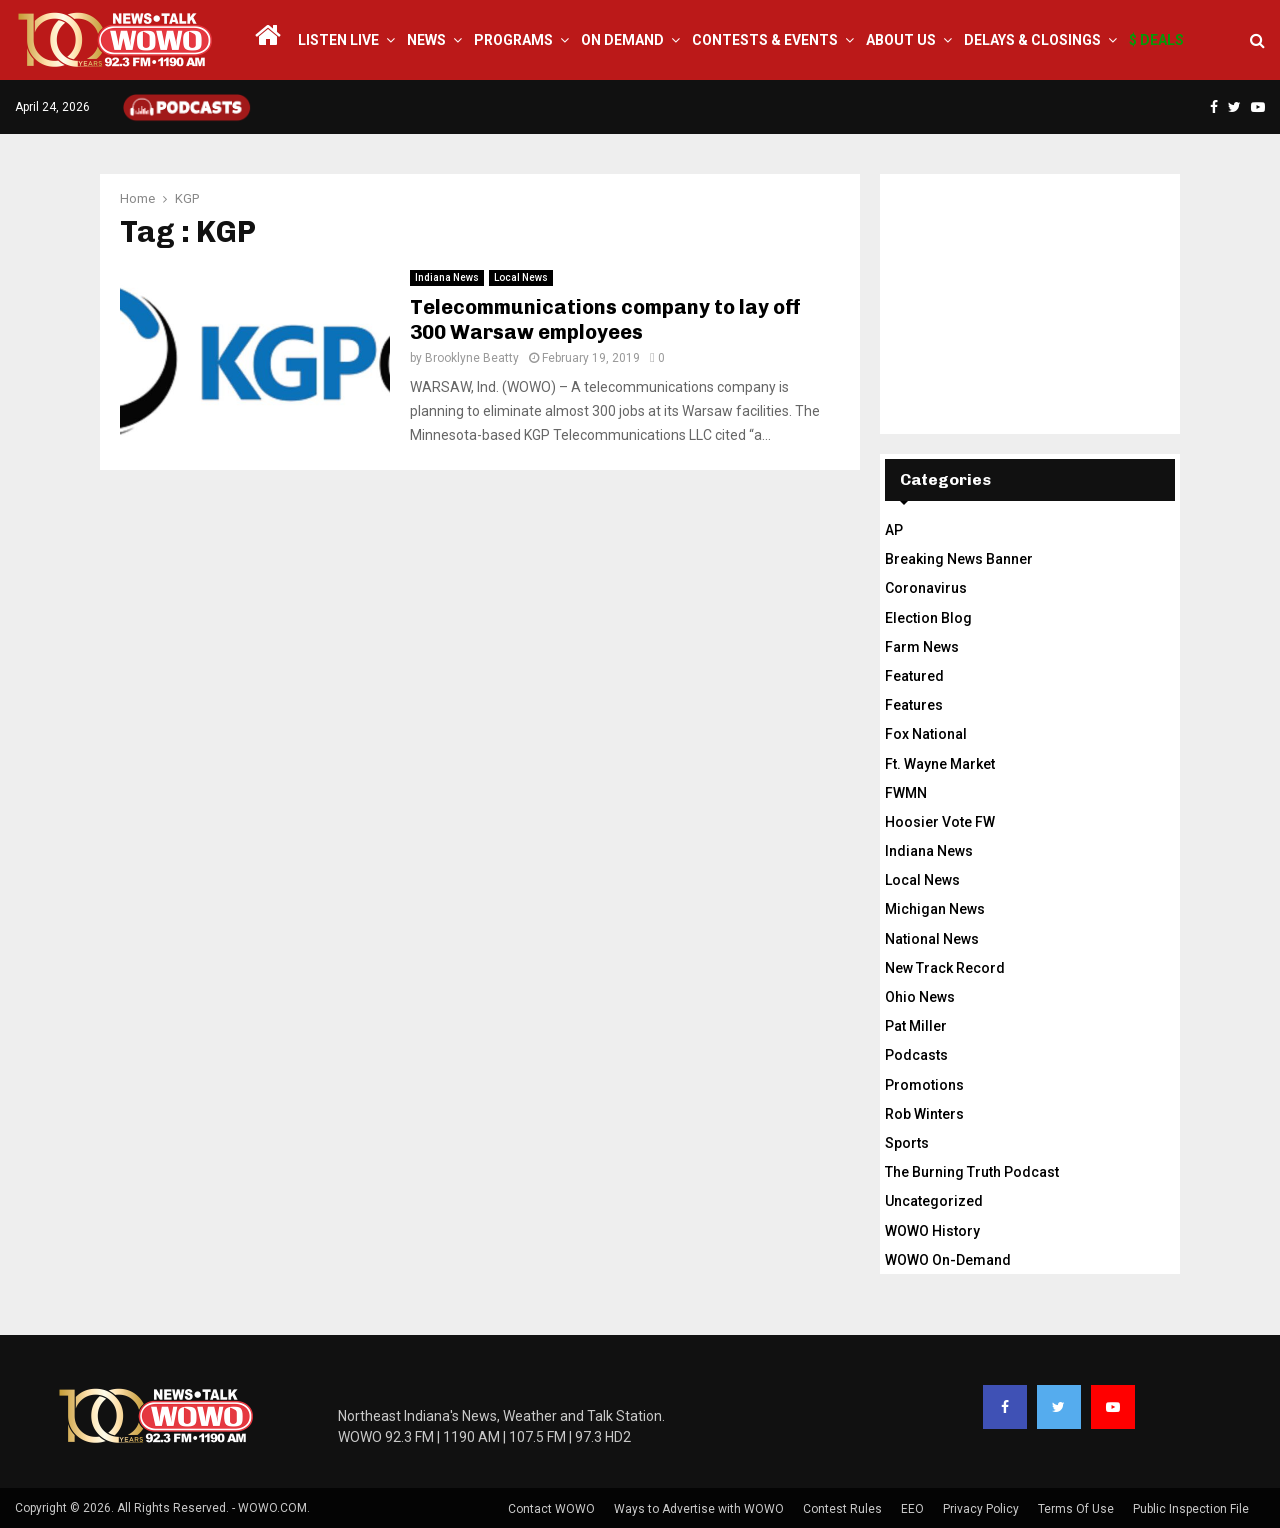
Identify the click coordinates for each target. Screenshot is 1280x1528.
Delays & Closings (1032, 40)
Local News (521, 277)
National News (932, 939)
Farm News (922, 647)
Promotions (924, 1085)
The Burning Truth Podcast (972, 1172)
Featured (914, 676)
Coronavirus (926, 588)
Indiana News (447, 277)
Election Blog (928, 618)
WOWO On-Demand (948, 1260)
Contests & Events (765, 40)
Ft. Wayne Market (940, 764)
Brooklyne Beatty (472, 358)
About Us (901, 40)
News (426, 40)
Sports (907, 1143)
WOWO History (932, 1231)
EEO (912, 1509)
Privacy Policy (981, 1509)
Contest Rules (842, 1509)
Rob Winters (924, 1114)
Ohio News (920, 997)
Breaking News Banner (959, 559)
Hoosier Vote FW (940, 822)
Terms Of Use (1076, 1509)
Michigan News (935, 909)
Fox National (926, 734)
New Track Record (945, 968)
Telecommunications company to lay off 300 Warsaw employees (605, 319)
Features (914, 705)
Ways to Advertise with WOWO (699, 1509)
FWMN (906, 793)
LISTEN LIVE (338, 40)
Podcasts (916, 1055)
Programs (513, 40)
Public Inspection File (1191, 1509)
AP (894, 530)
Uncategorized (934, 1201)
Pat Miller (916, 1026)
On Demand (622, 40)
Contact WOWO (551, 1509)
